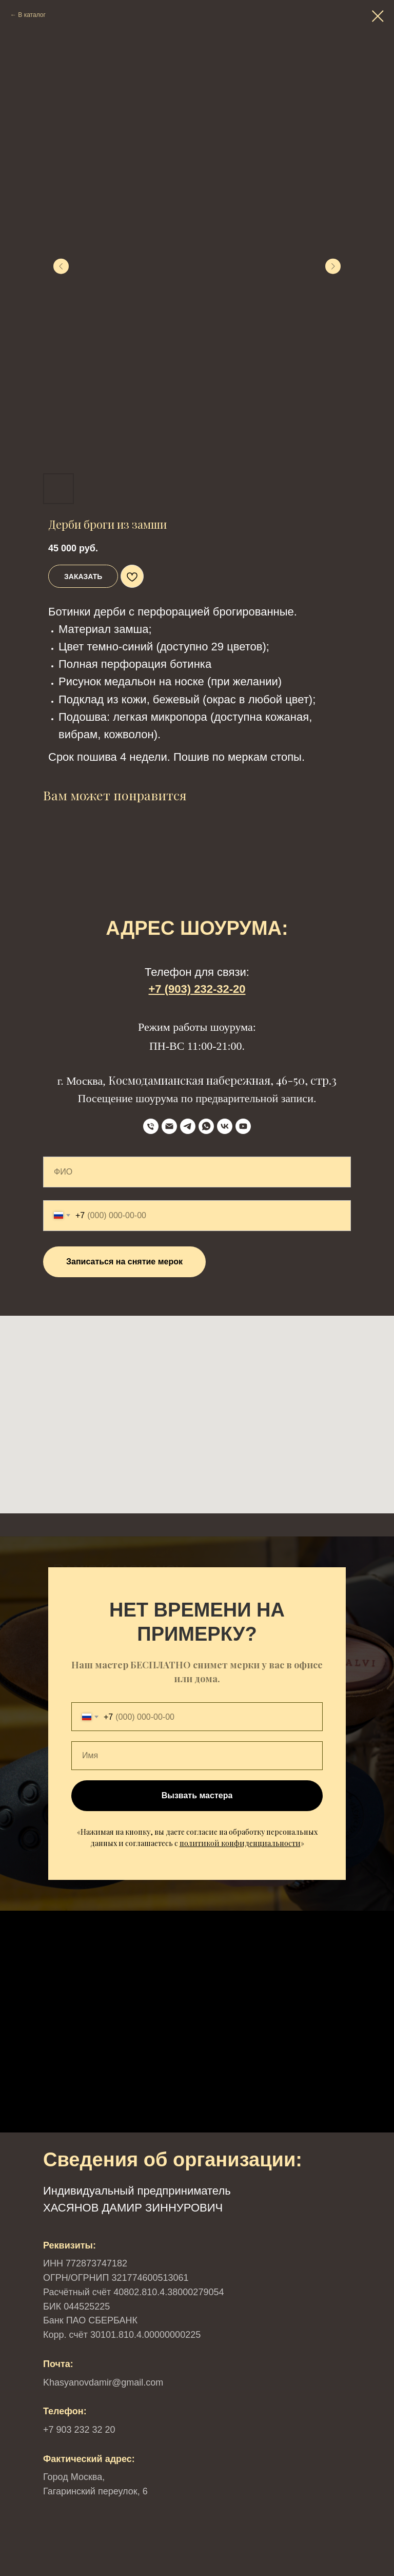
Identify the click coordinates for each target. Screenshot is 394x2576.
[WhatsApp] (206, 1126)
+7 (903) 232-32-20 (197, 989)
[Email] (169, 1126)
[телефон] (151, 1126)
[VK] (224, 1126)
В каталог (31, 14)
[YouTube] (243, 1126)
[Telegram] (187, 1126)
